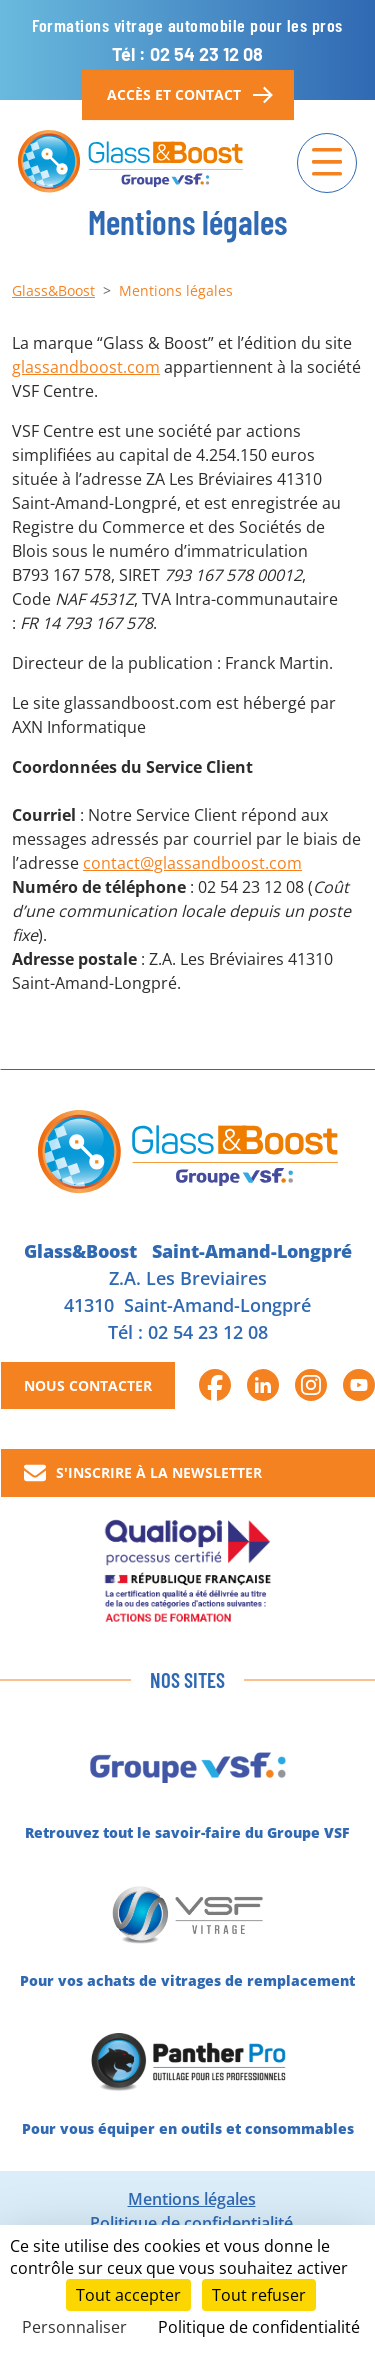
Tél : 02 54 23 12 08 (187, 54)
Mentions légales (192, 2199)
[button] (215, 1385)
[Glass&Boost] (130, 163)
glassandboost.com (86, 367)
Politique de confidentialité (191, 2223)
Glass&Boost (53, 290)
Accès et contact (187, 95)
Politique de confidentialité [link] (259, 2327)
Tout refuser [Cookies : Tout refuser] (259, 2295)
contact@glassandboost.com (192, 863)
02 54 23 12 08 (208, 1332)
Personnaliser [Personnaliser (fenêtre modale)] (74, 2327)
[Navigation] (327, 163)
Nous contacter (88, 1385)
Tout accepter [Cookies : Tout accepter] (128, 2295)
